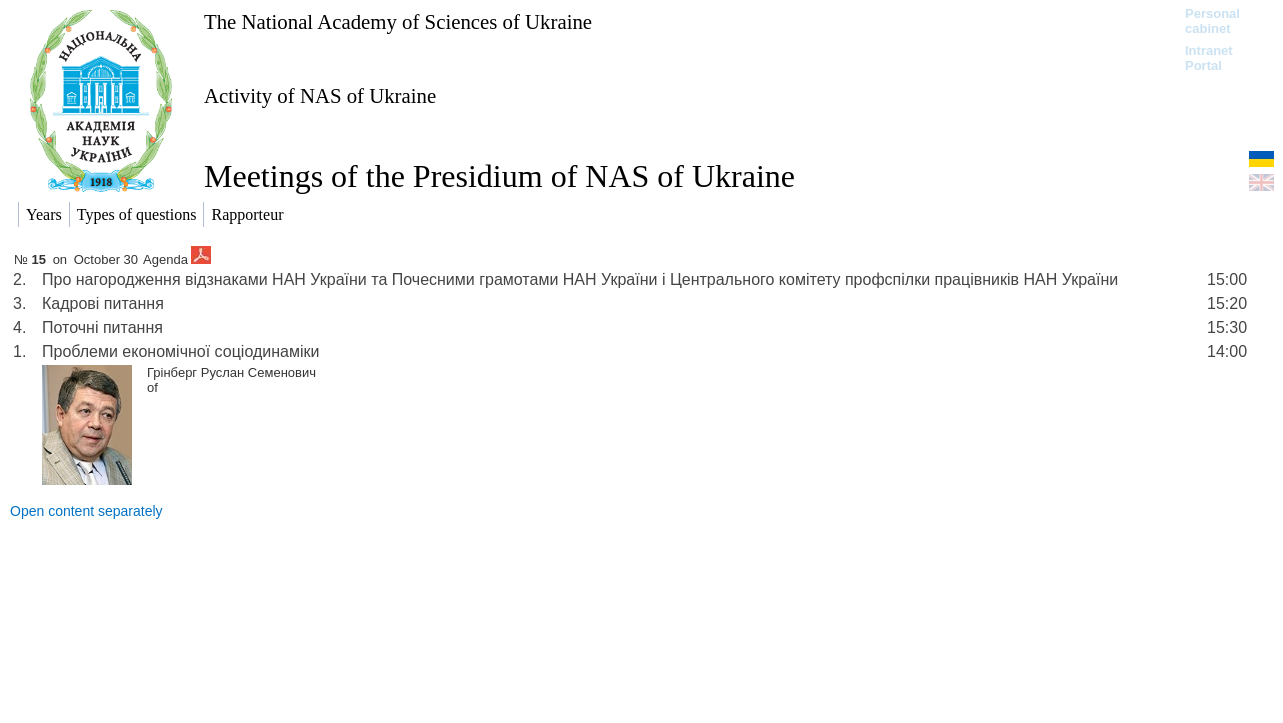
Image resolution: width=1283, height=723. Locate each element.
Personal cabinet (1212, 21)
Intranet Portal (1209, 58)
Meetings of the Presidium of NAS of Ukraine (499, 176)
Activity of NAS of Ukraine (320, 95)
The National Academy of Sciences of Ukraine (398, 21)
